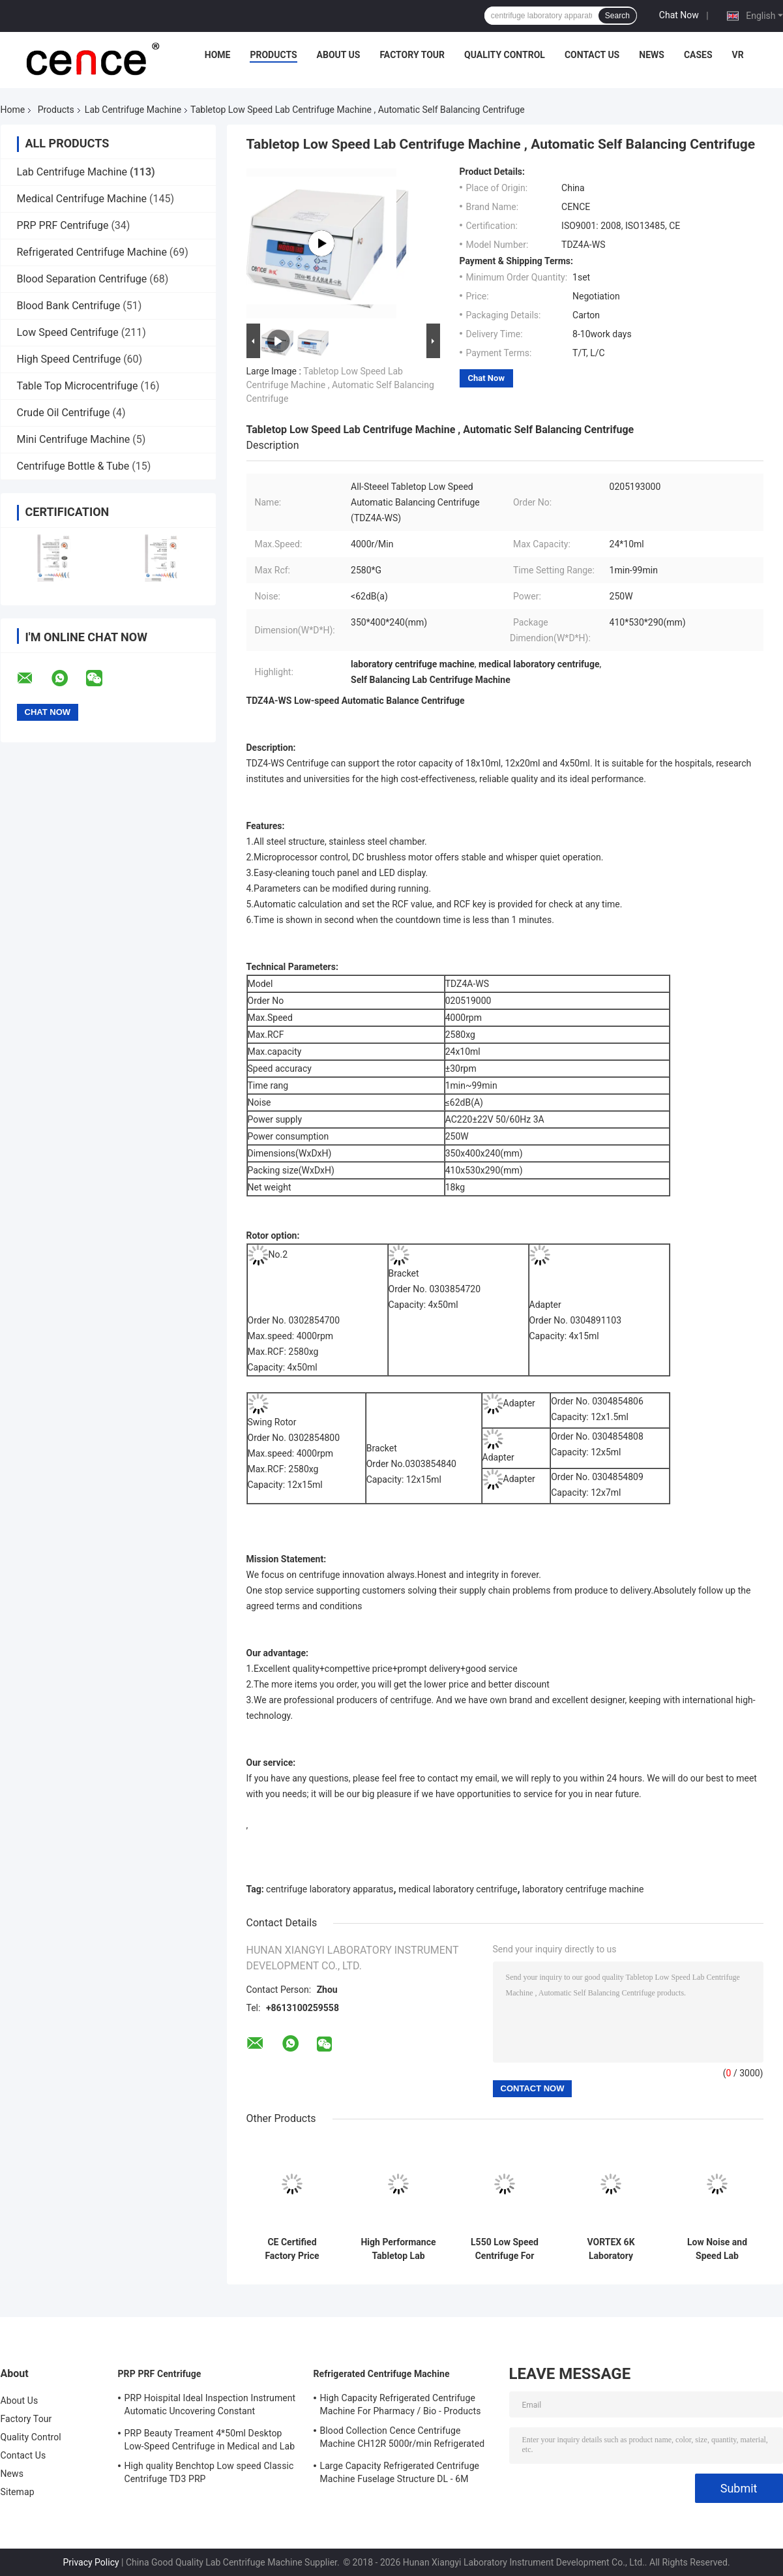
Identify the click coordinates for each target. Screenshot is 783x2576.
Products (273, 55)
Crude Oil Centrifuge (63, 412)
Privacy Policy (91, 2562)
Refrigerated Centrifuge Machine (92, 252)
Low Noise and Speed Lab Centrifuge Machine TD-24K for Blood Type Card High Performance (717, 2249)
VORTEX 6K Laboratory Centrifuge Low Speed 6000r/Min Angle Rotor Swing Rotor (611, 2249)
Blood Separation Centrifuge (82, 279)
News (651, 55)
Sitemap (18, 2492)
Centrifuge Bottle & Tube (73, 466)
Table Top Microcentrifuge (77, 386)
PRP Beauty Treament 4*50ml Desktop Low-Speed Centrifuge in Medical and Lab (210, 2439)
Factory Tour (412, 55)
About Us (339, 55)
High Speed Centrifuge (69, 359)
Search (617, 15)
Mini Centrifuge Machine (73, 439)
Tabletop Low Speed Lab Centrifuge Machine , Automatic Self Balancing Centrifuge (340, 385)
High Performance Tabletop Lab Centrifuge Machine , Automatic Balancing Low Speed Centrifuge (398, 2249)
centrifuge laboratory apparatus (329, 1889)
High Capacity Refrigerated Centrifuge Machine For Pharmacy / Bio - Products (400, 2404)
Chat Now (679, 15)
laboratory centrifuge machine (582, 1889)
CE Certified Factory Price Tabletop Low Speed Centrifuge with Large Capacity (292, 2249)
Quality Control (504, 55)
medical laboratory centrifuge (457, 1889)
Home (218, 55)
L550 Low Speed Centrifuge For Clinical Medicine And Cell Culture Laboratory (504, 2249)
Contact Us (592, 55)
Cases (698, 55)
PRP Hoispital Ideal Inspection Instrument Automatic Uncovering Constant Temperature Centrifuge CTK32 (210, 2406)
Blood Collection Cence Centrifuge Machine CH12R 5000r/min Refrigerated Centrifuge (402, 2439)
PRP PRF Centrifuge (63, 225)
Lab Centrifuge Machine (133, 109)
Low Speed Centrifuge (68, 332)
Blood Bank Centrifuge (69, 305)
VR (738, 55)
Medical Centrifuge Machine (82, 198)
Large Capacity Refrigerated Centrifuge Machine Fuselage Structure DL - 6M (400, 2472)
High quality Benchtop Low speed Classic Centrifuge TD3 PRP (209, 2472)
